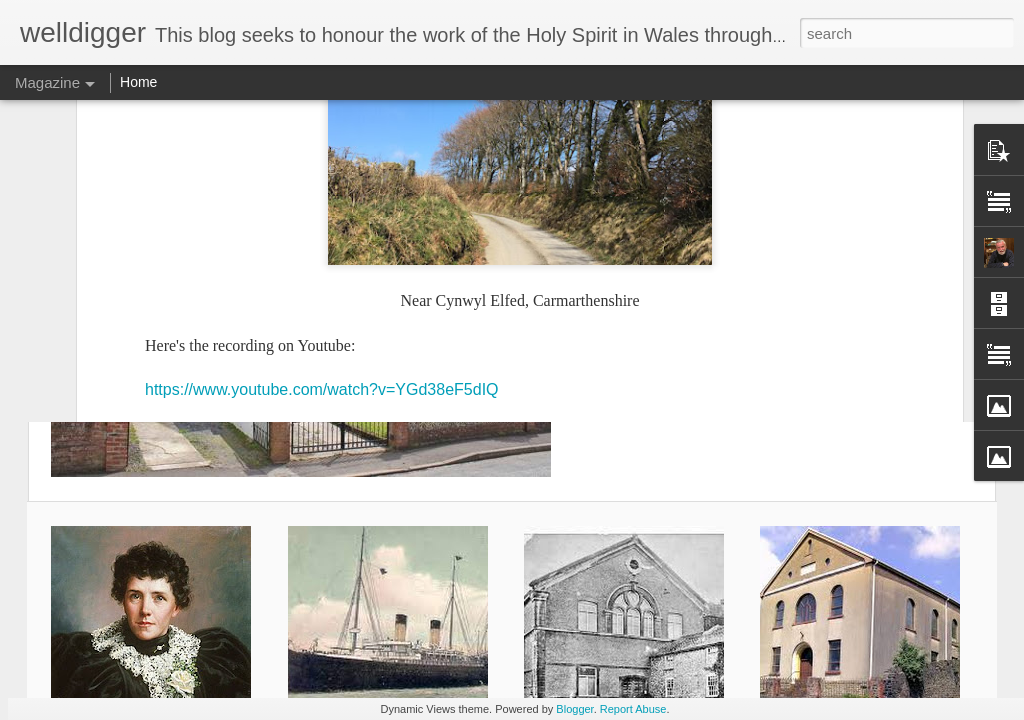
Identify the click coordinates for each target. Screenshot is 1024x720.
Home (138, 82)
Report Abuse (633, 709)
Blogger (574, 709)
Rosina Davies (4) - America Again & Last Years (770, 171)
